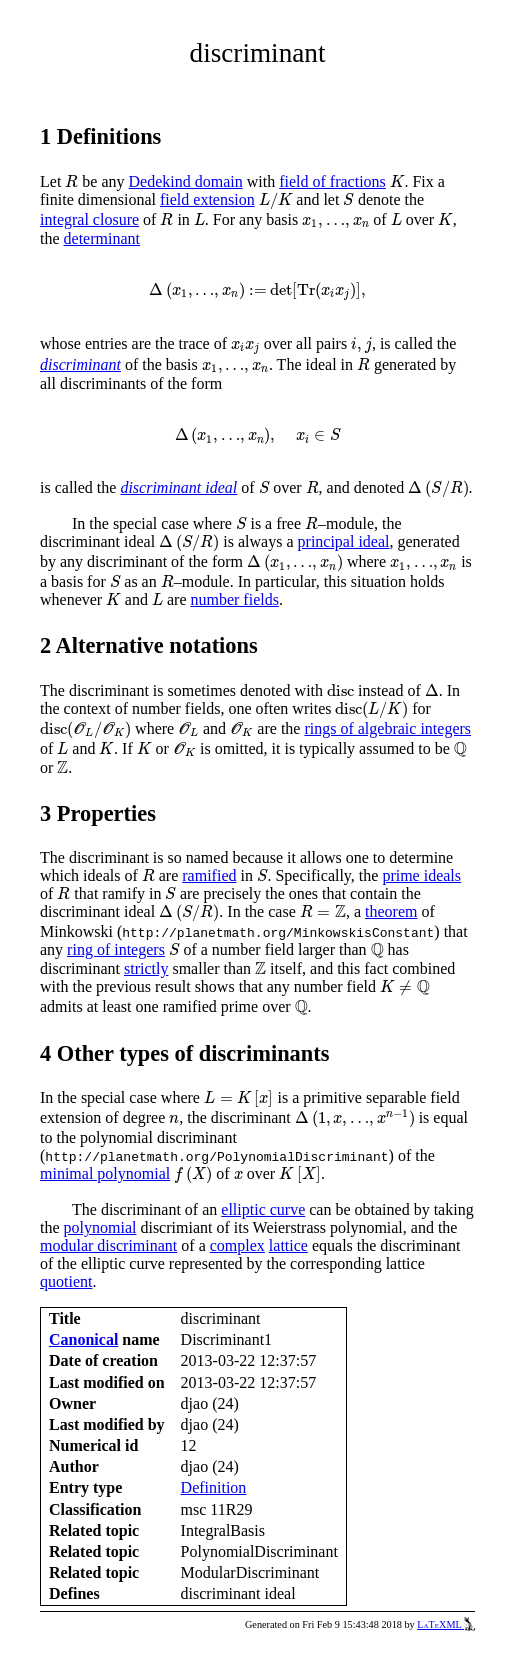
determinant (102, 238)
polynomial (100, 1227)
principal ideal (344, 541)
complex (237, 1245)
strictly (146, 968)
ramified (209, 875)
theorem (391, 911)
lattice (288, 1245)
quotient (66, 1281)
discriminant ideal (178, 487)
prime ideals (421, 875)
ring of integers (116, 949)
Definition (214, 1487)
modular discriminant (108, 1245)
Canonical (83, 1339)
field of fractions (332, 181)
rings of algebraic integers (387, 728)
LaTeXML (446, 1624)
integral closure (89, 219)
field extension (207, 199)
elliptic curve (263, 1209)
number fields (234, 599)
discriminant (80, 364)
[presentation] (71, 181)
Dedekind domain (186, 181)
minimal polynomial (105, 1173)
